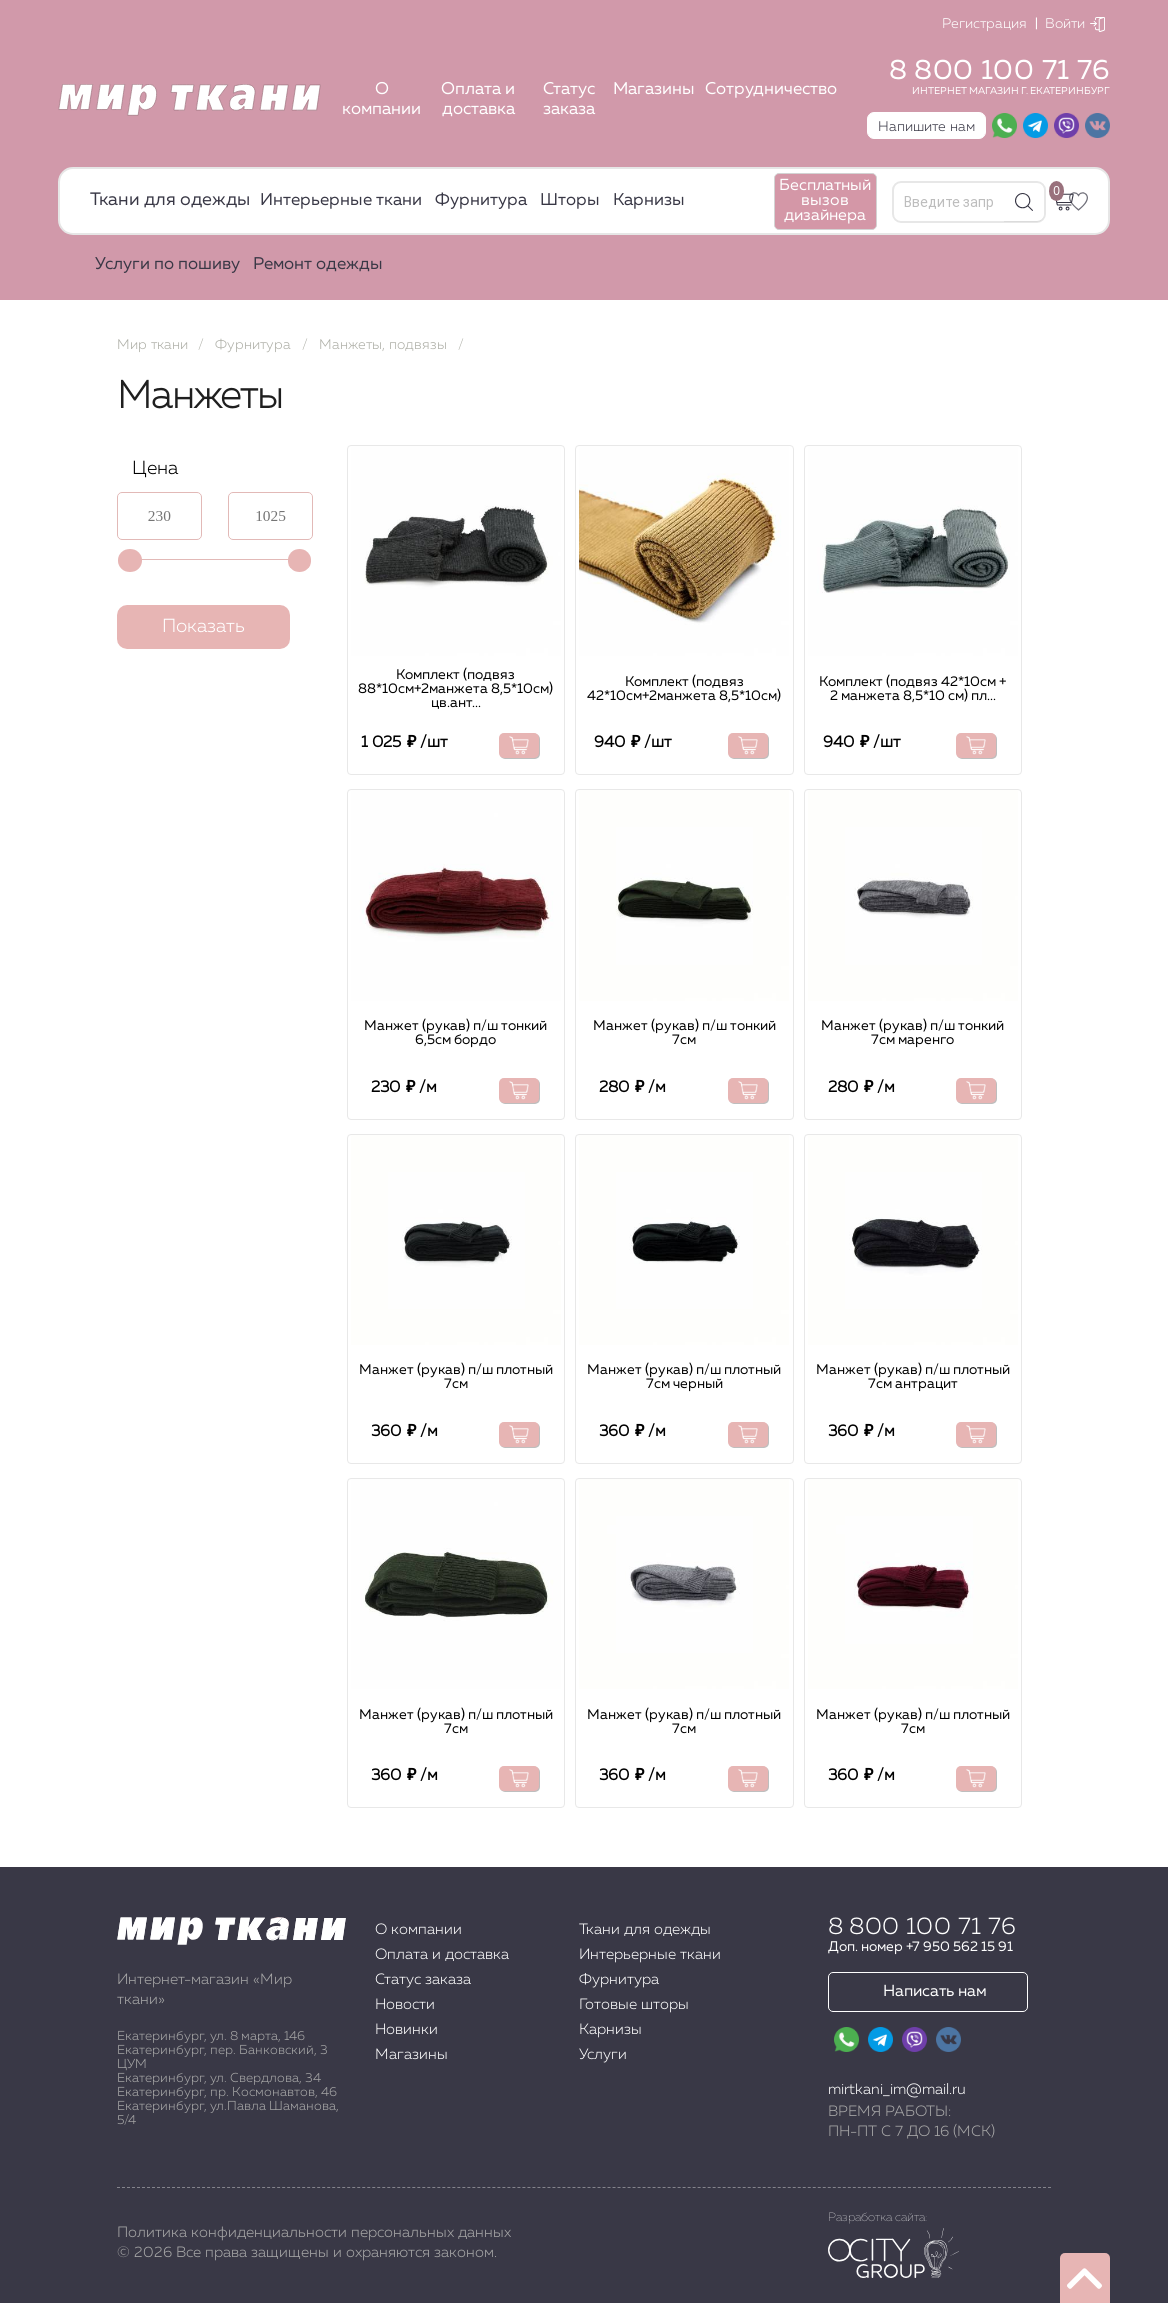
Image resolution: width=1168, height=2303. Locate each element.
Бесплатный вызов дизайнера (825, 201)
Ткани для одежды (170, 200)
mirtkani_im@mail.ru (897, 2089)
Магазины (654, 89)
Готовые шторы (634, 2004)
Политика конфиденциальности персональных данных (314, 2232)
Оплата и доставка (478, 99)
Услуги (603, 2054)
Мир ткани (152, 345)
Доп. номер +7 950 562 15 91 (920, 1947)
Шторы (570, 200)
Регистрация (984, 24)
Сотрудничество (771, 89)
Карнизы (649, 200)
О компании (381, 99)
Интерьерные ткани (341, 200)
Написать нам (935, 1992)
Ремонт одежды (318, 264)
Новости (405, 2004)
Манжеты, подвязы (383, 345)
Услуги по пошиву (167, 264)
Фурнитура (481, 200)
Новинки (406, 2029)
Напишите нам (926, 127)
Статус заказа (569, 99)
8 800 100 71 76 (999, 71)
